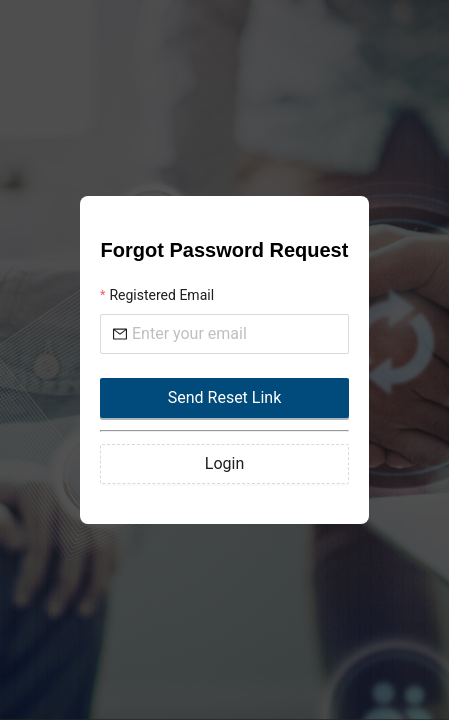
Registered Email (161, 295)
